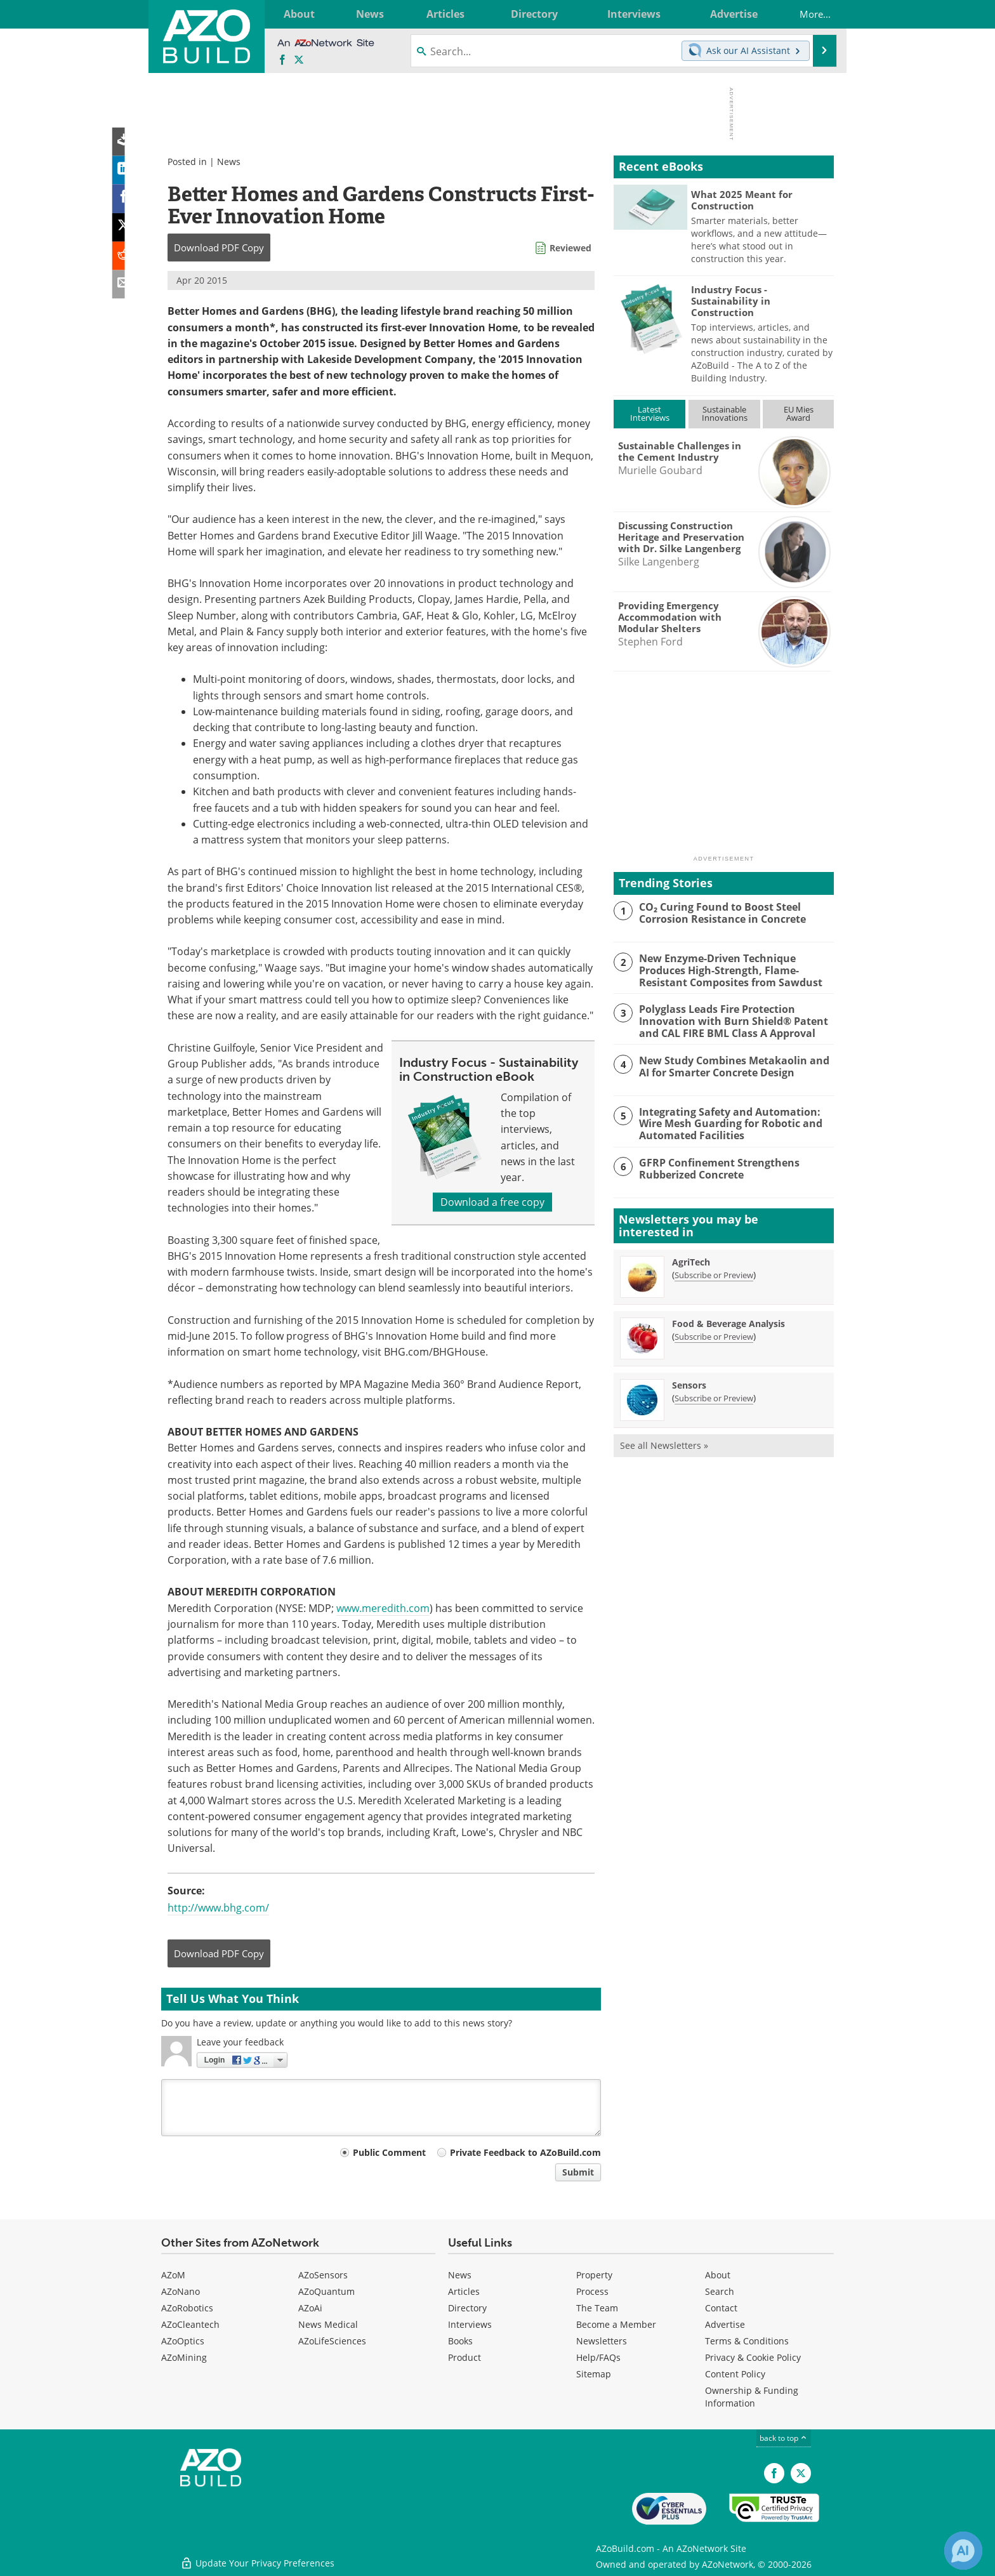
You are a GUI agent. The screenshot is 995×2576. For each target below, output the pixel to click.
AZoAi (310, 2308)
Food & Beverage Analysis (728, 1324)
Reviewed (570, 248)
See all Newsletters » (664, 1445)
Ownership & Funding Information (751, 2396)
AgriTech (691, 1262)
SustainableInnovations (725, 413)
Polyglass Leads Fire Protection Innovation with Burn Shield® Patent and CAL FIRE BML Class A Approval (728, 1020)
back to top (784, 2438)
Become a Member (616, 2324)
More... (808, 14)
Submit (578, 2172)
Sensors (689, 1385)
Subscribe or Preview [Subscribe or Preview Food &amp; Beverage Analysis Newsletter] (714, 1336)
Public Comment (389, 2152)
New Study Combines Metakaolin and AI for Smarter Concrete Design (735, 1066)
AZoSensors (323, 2275)
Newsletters (601, 2341)
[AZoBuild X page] (299, 60)
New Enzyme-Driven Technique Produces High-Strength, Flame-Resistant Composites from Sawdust (725, 970)
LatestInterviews (649, 413)
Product (464, 2357)
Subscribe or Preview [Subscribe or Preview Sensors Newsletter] (714, 1398)
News (229, 161)
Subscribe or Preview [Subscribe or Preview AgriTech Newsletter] (714, 1275)
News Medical (328, 2324)
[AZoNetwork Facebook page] (282, 60)
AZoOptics (182, 2341)
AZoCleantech (190, 2324)
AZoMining (184, 2357)
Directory (467, 2308)
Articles (464, 2291)
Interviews (470, 2324)
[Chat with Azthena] (963, 2551)
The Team (597, 2308)
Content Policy (735, 2374)
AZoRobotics (187, 2308)
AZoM (173, 2275)
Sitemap (593, 2374)
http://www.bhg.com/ (218, 1908)
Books (460, 2341)
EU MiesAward (799, 413)
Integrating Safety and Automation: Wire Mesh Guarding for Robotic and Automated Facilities (726, 1123)
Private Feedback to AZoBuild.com (525, 2152)
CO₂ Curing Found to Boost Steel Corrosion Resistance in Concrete (718, 912)
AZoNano (180, 2291)
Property (594, 2275)
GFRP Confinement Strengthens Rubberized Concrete (714, 1168)
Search (719, 2291)
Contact (721, 2308)
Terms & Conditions (747, 2341)
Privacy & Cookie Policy (753, 2357)
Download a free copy (492, 1202)
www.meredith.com (383, 1608)
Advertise (725, 2324)
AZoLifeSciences (332, 2341)
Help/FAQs (598, 2357)
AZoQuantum (326, 2291)
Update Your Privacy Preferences (257, 2560)
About (717, 2275)
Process (592, 2291)
